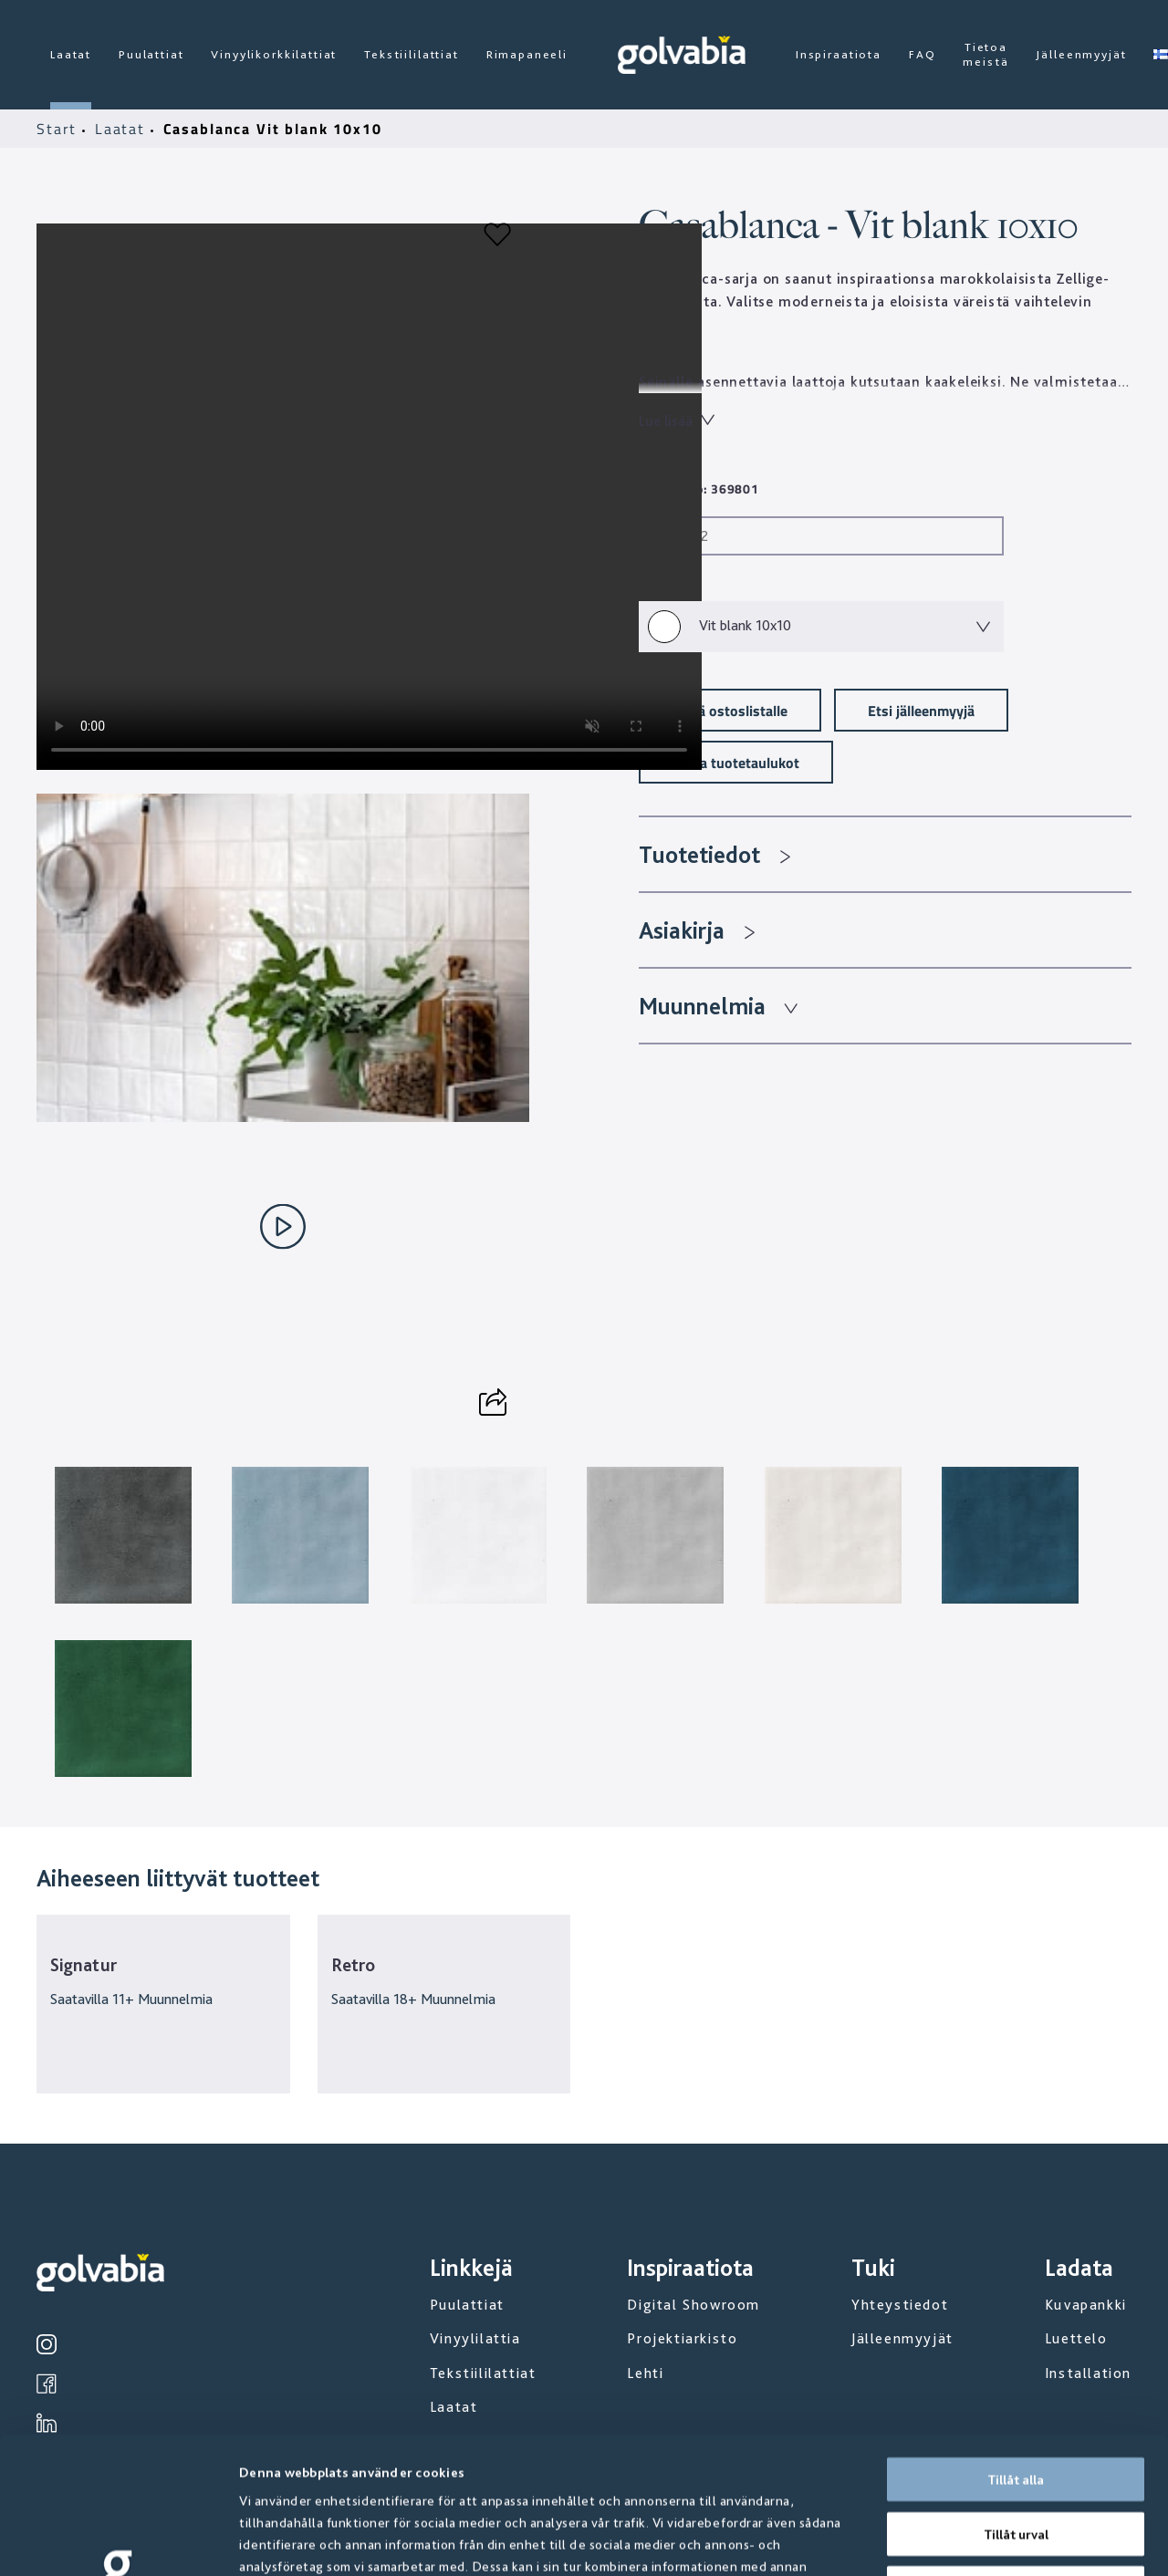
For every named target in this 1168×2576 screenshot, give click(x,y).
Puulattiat (151, 54)
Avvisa (1015, 2459)
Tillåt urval (1016, 2405)
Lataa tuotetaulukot (736, 762)
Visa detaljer (985, 2540)
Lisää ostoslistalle (730, 710)
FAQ (922, 54)
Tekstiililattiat (411, 54)
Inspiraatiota (838, 54)
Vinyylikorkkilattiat (274, 54)
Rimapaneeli (527, 54)
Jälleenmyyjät (1081, 54)
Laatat (70, 54)
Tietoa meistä (985, 54)
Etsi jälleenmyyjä (921, 710)
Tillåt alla (1015, 2350)
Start (59, 129)
